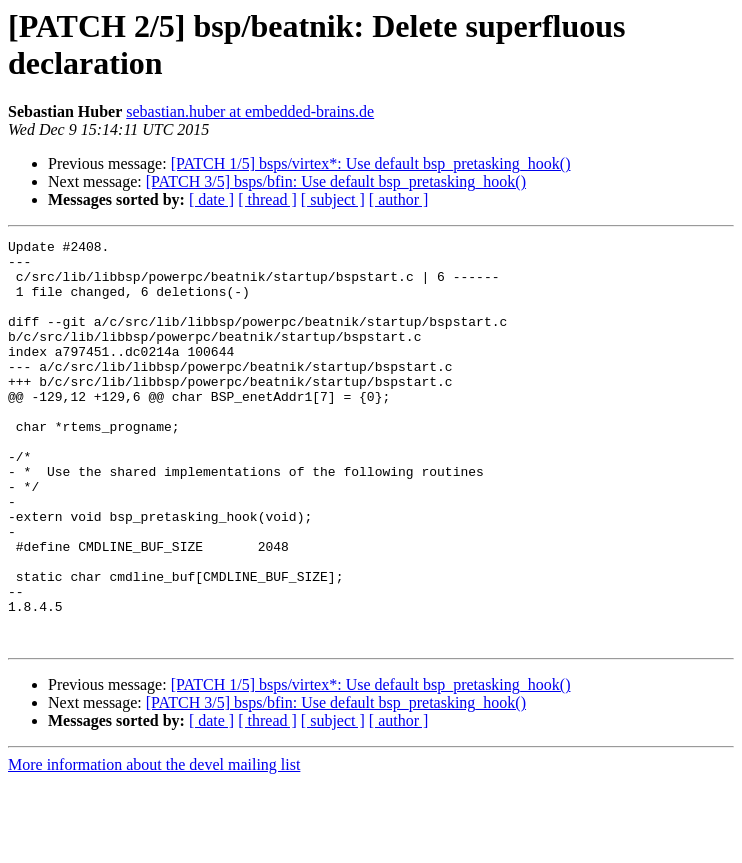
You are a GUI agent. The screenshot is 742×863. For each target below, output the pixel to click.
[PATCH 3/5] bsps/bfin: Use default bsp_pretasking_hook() (336, 181)
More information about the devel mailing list (154, 845)
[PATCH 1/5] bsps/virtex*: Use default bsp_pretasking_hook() (371, 163)
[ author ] (399, 199)
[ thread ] (267, 199)
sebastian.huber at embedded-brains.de (250, 111)
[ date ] (211, 199)
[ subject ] (333, 199)
